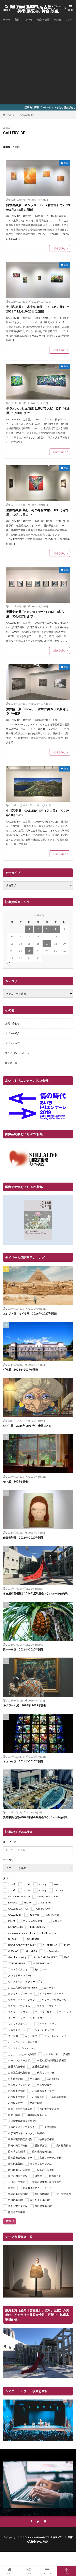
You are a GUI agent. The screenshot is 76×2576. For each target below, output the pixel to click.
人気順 (16, 146)
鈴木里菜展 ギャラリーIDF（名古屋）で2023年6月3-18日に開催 (38, 207)
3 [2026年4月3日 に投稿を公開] (46, 929)
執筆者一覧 (11, 1063)
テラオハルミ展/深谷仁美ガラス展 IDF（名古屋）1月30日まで (38, 411)
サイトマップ (12, 1043)
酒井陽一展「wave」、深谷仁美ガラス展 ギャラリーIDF (37, 711)
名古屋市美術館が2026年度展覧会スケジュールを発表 (35, 1593)
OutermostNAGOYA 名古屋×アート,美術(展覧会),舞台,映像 (38, 9)
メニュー (47, 2570)
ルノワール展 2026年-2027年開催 (24, 1705)
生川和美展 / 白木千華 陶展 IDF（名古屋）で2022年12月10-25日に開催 (37, 309)
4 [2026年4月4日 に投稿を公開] (55, 929)
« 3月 (10, 963)
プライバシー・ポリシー (18, 1053)
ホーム (9, 2570)
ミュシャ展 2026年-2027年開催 (23, 1761)
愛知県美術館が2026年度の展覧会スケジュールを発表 (35, 1817)
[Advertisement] (38, 62)
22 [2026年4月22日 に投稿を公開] (29, 950)
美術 (17, 19)
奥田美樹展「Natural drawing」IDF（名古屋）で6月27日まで (35, 614)
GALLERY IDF (27, 114)
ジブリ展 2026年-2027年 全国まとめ (27, 1425)
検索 (8, 2220)
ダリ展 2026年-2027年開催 (20, 1369)
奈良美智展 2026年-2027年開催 (23, 1537)
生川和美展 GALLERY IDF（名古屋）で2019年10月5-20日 (37, 813)
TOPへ (66, 2570)
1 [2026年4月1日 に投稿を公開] (29, 929)
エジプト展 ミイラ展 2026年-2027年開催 (30, 1313)
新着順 (6, 146)
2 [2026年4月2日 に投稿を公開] (38, 929)
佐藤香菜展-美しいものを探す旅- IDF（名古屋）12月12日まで (37, 512)
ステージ (28, 19)
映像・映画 (43, 19)
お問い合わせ (12, 1023)
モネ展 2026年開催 (15, 1481)
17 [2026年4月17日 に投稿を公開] (46, 943)
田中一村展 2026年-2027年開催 (23, 1649)
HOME (7, 19)
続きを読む (60, 248)
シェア (28, 2571)
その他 (57, 19)
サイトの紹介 (12, 1033)
